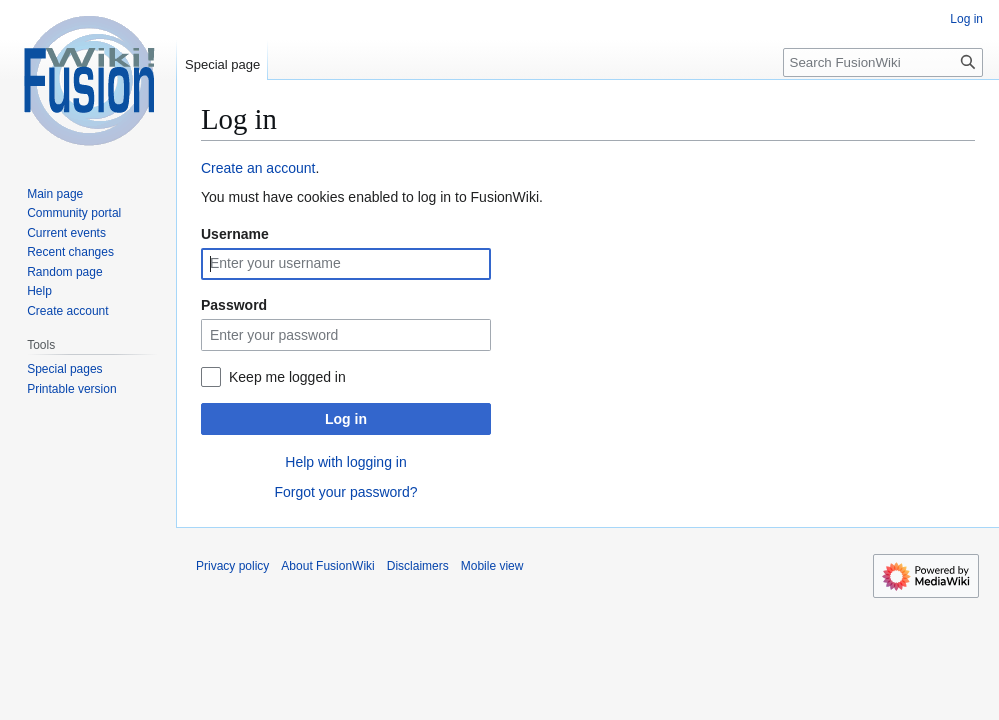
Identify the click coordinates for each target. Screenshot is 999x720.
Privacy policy (232, 566)
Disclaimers (418, 566)
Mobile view (492, 566)
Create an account (258, 168)
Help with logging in (345, 462)
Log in (346, 419)
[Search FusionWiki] (883, 62)
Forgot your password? (345, 492)
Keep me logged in (287, 377)
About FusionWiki (327, 566)
